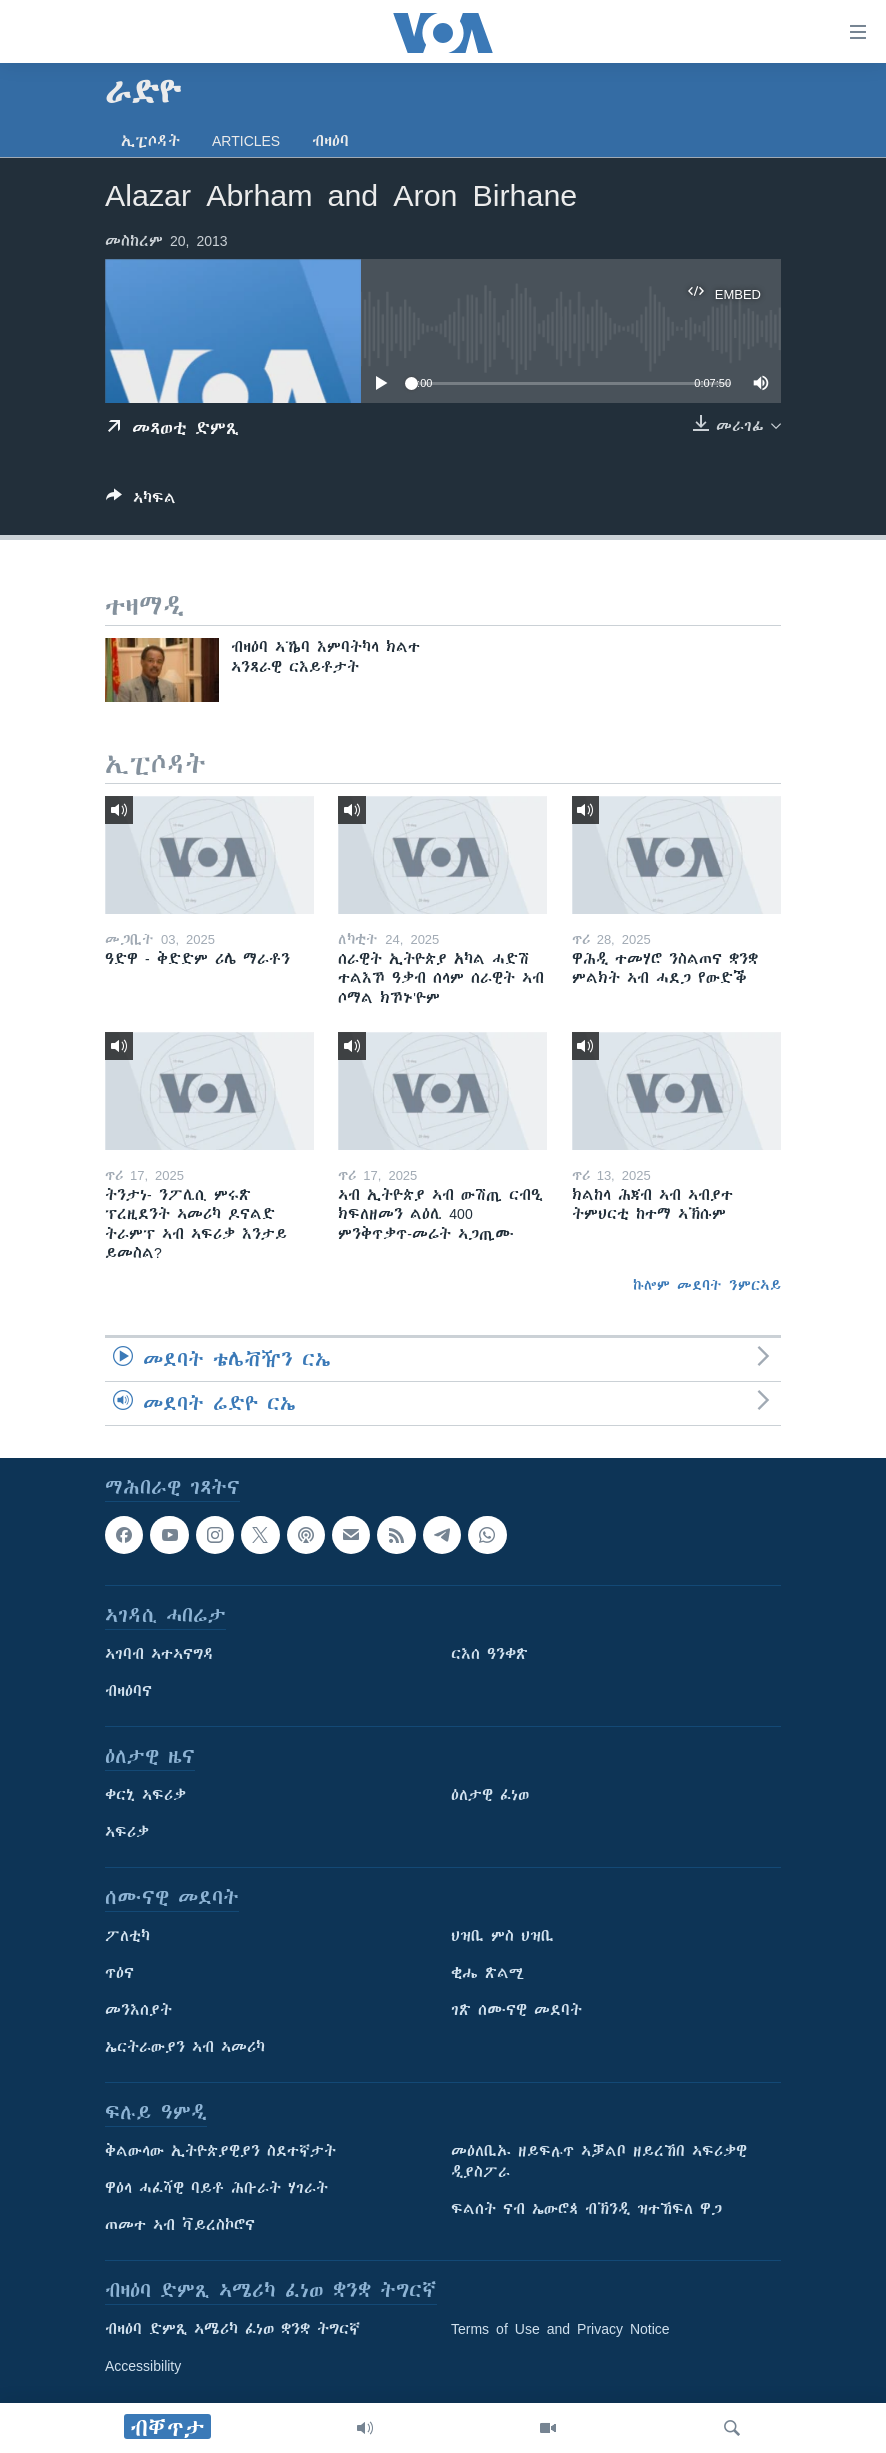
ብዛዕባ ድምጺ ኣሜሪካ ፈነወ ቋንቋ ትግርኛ (232, 2329)
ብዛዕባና (128, 1691)
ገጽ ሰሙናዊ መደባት (516, 2010)
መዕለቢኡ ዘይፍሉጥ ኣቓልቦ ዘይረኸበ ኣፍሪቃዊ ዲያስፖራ (599, 2161)
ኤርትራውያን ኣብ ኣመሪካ (185, 2047)
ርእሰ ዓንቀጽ (489, 1654)
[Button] (141, 501)
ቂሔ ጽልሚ (487, 1973)
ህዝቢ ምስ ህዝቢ (502, 1936)
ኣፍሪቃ (127, 1832)
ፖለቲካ (127, 1936)
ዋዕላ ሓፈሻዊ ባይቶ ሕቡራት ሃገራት (216, 2188)
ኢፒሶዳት (150, 141)
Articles (246, 141)
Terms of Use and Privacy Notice (560, 2329)
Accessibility (143, 2366)
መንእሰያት (138, 2010)
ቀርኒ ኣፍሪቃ (145, 1795)
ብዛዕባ (330, 141)
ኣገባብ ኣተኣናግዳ (159, 1654)
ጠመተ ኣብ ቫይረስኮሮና (180, 2225)
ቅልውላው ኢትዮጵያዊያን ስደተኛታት (220, 2151)
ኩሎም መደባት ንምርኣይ (707, 1285)
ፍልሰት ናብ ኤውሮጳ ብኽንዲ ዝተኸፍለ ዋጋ (586, 2209)
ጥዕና (119, 1973)
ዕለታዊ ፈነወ (490, 1795)
